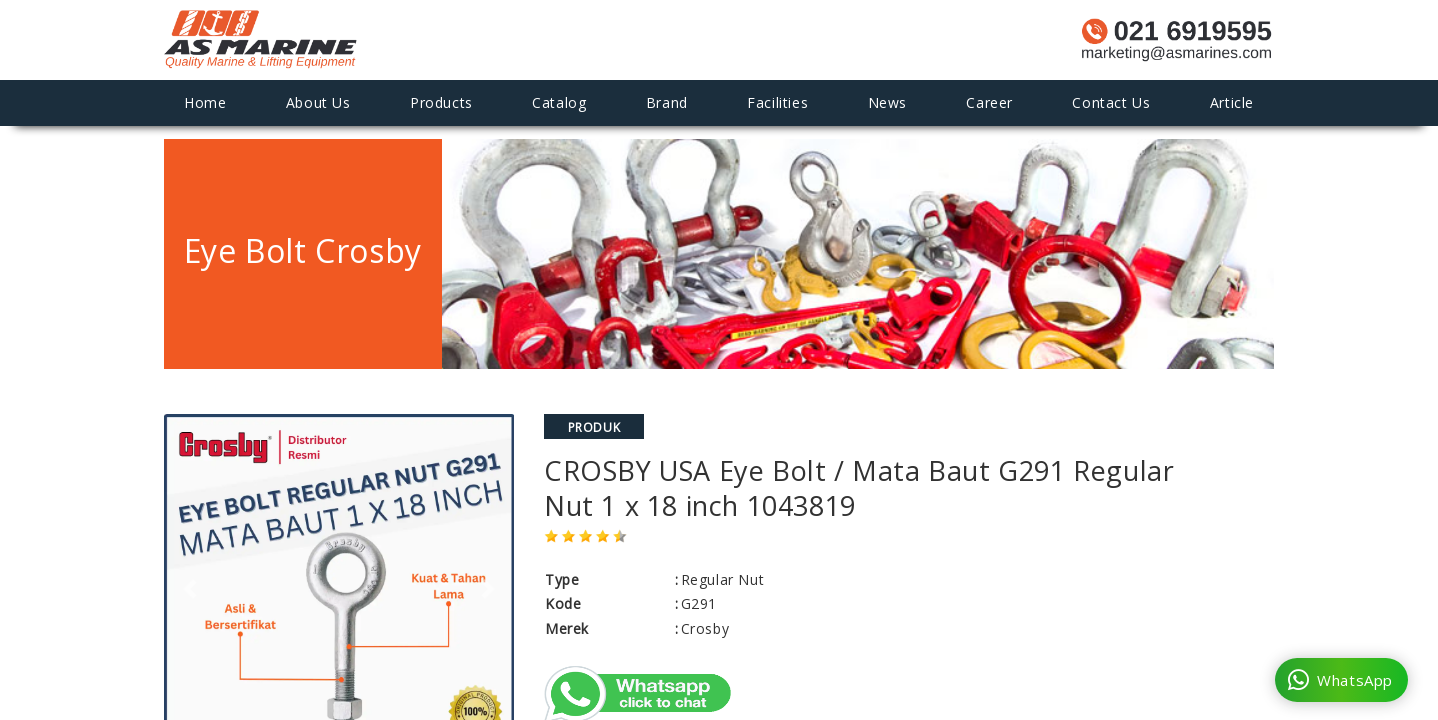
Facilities (777, 102)
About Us (318, 102)
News (887, 102)
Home (205, 102)
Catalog (559, 102)
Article (1232, 102)
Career (989, 102)
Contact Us (1111, 102)
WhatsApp (1340, 680)
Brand (667, 102)
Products (441, 102)
